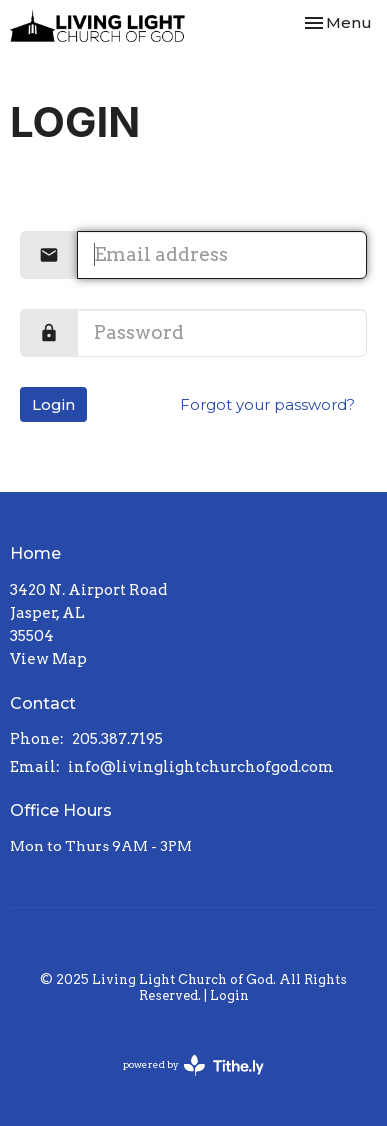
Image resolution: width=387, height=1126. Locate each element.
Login (53, 404)
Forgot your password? (267, 404)
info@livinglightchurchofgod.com (201, 767)
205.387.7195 (117, 739)
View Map (48, 659)
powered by (193, 1065)
